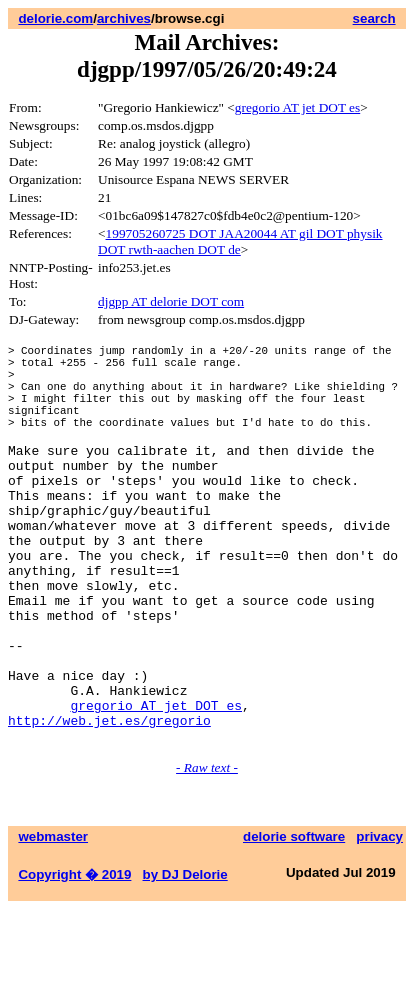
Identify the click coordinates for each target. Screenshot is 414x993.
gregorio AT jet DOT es (297, 107)
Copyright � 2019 (74, 958)
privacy (379, 920)
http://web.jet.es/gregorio (109, 801)
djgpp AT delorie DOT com (171, 301)
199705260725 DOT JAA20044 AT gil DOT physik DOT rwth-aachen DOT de (240, 241)
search (374, 18)
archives (124, 18)
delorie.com (55, 18)
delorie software (294, 920)
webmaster (53, 920)
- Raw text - (207, 851)
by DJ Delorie (185, 958)
